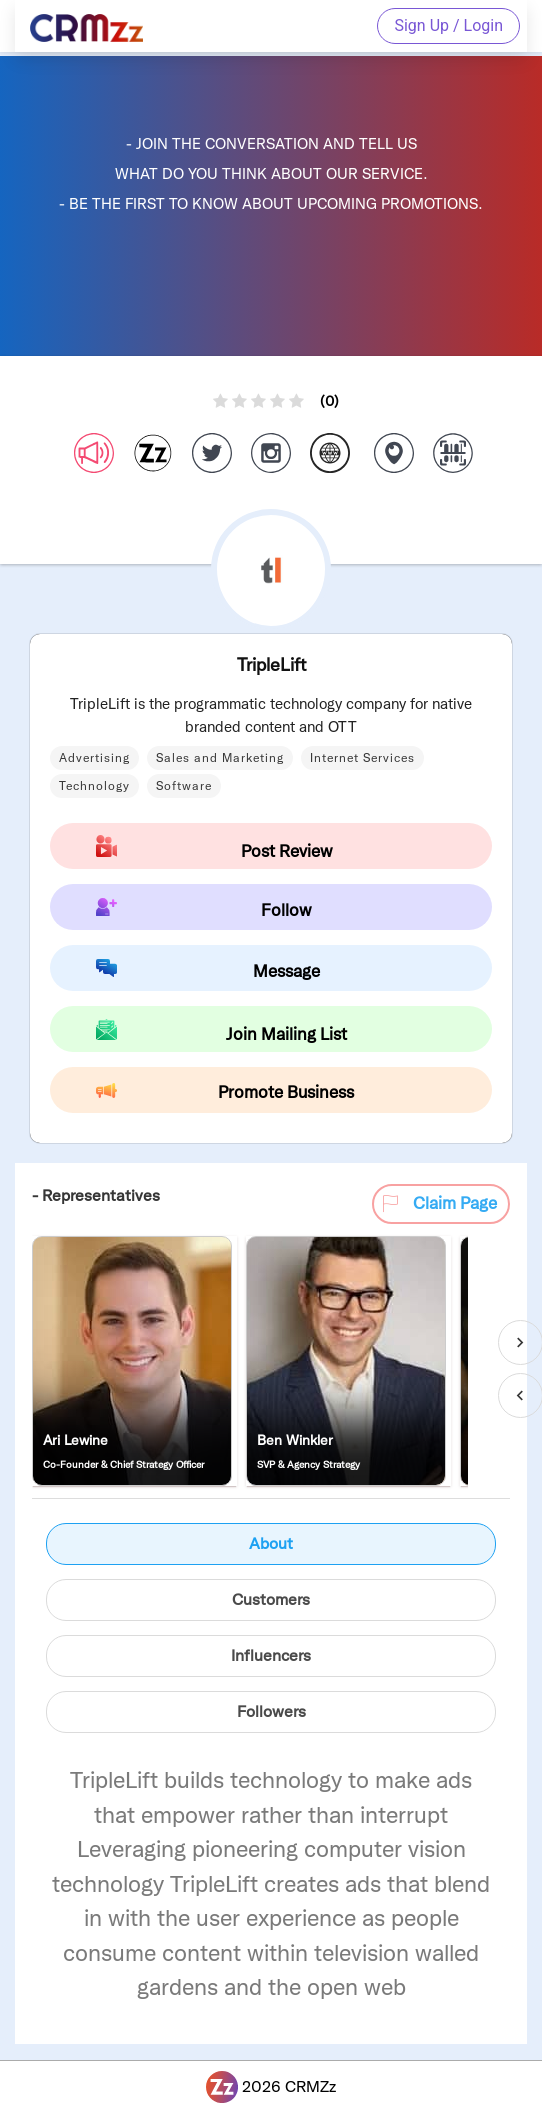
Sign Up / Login (448, 25)
